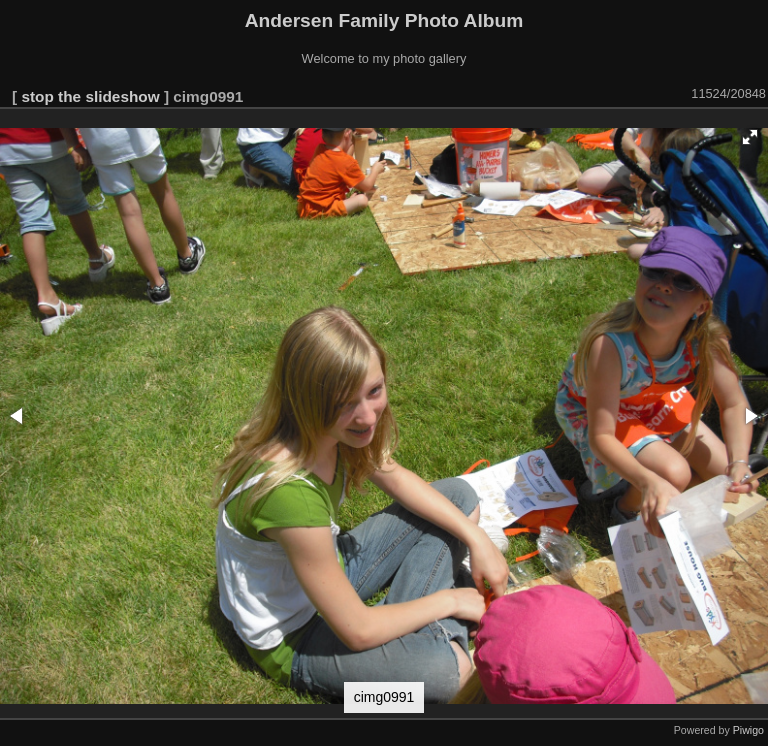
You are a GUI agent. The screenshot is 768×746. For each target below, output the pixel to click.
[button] (750, 137)
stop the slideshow (90, 96)
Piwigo (748, 730)
